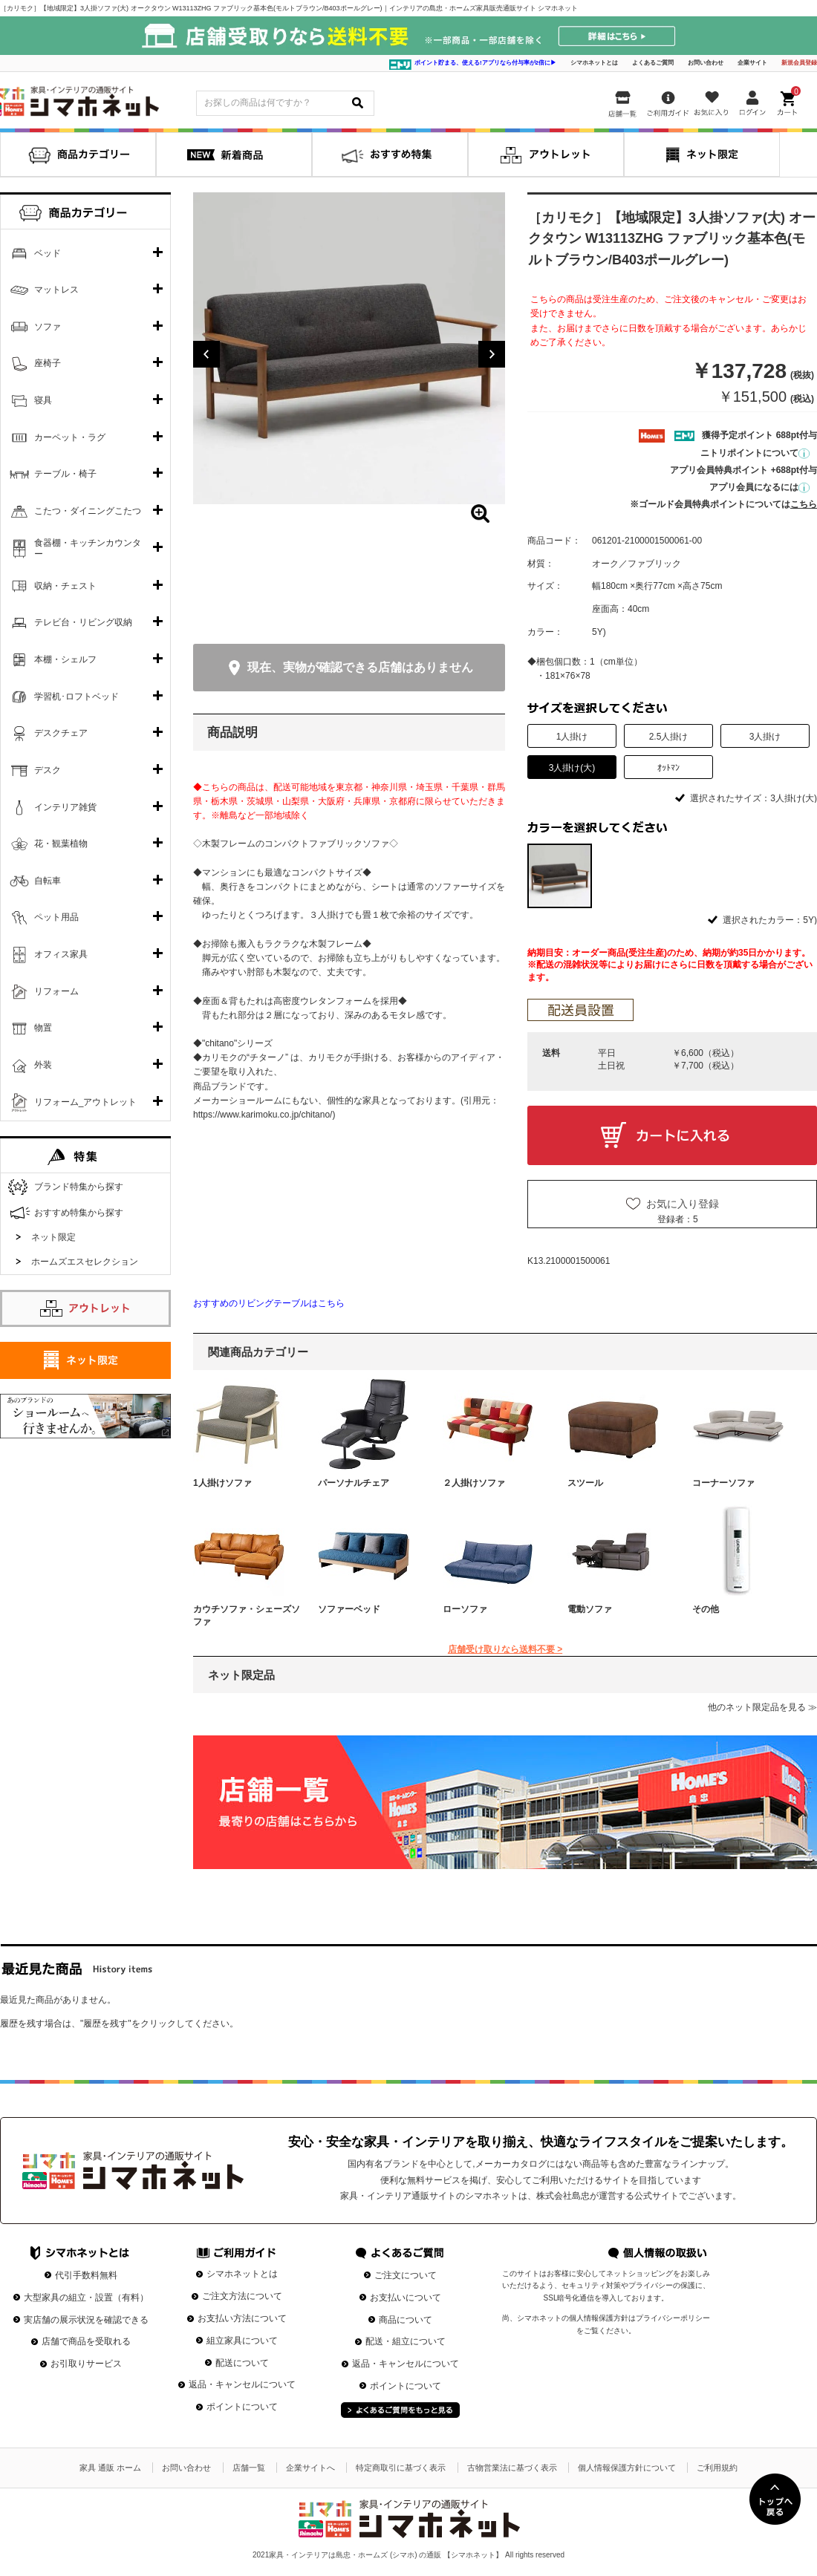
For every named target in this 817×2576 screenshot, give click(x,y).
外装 (43, 1065)
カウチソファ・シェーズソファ (246, 1615)
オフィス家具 (61, 954)
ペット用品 (56, 917)
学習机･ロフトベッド (76, 696)
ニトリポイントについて (755, 453)
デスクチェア (61, 733)
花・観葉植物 (61, 843)
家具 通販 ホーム (110, 2467)
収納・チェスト (65, 586)
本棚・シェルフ (65, 659)
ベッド (47, 253)
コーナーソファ (723, 1483)
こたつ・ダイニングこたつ (87, 511)
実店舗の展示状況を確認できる (86, 2320)
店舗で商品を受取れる (86, 2341)
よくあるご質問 (653, 62)
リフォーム (56, 991)
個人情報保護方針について (627, 2467)
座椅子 (47, 363)
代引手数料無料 (86, 2275)
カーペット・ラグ (69, 437)
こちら (803, 504)
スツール (585, 1483)
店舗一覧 (248, 2467)
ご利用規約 (717, 2467)
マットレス (56, 289)
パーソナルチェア (353, 1483)
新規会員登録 (799, 62)
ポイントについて (242, 2406)
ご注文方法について (242, 2296)
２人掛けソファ (474, 1483)
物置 (43, 1028)
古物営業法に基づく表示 (512, 2467)
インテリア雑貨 (65, 807)
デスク (47, 770)
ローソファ (465, 1609)
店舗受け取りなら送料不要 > (505, 1649)
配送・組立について (405, 2341)
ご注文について (405, 2275)
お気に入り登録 (682, 1204)
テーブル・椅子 (65, 474)
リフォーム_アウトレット (85, 1102)
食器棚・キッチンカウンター (87, 549)
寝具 (43, 400)
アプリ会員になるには (759, 487)
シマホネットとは (594, 62)
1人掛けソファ (222, 1483)
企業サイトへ (310, 2467)
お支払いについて (405, 2297)
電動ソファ (589, 1609)
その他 (705, 1609)
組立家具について (242, 2340)
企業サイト (752, 62)
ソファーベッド (349, 1609)
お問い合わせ (705, 62)
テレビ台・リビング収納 (83, 622)
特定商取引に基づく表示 (401, 2467)
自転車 (47, 880)
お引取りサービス (86, 2363)
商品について (405, 2320)
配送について (242, 2363)
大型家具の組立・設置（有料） (86, 2297)
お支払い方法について (242, 2318)
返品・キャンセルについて (242, 2384)
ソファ (47, 327)
